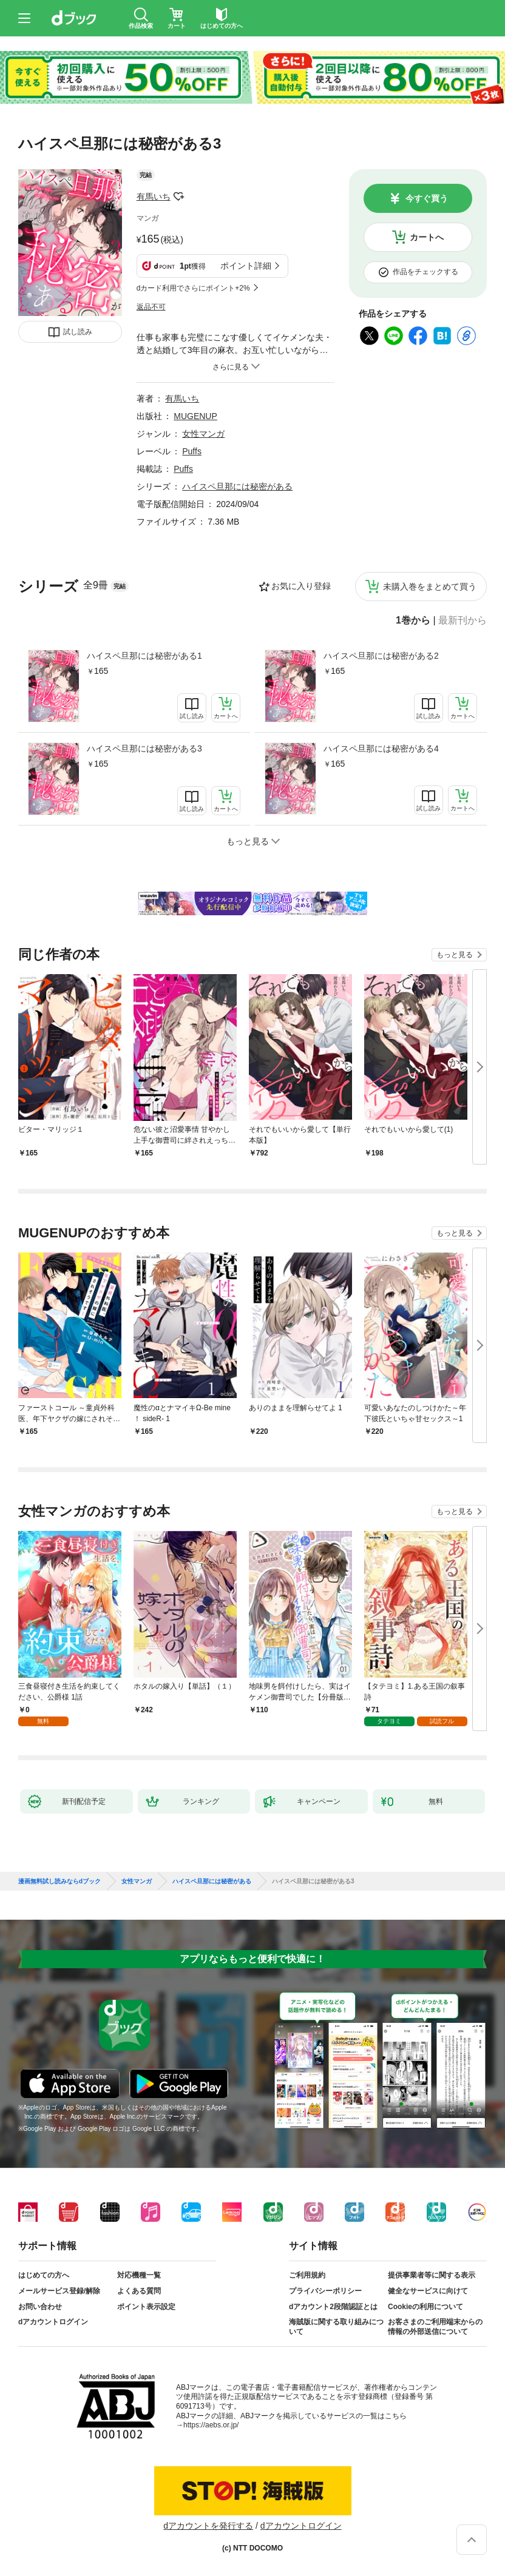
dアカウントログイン (53, 2322)
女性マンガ (203, 434)
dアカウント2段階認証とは (333, 2306)
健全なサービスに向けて (428, 2291)
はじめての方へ (43, 2275)
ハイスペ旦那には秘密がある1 (144, 656)
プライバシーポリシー (325, 2291)
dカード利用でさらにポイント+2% (193, 288)
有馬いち (154, 196)
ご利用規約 (307, 2275)
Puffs (192, 451)
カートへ (427, 237)
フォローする (179, 196)
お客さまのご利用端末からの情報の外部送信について (435, 2327)
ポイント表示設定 (146, 2306)
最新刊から (462, 620)
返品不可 (151, 307)
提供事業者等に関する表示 (431, 2275)
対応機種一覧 (139, 2275)
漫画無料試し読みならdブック (59, 1881)
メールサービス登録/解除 (59, 2291)
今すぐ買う (426, 198)
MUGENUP (195, 416)
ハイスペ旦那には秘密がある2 (381, 656)
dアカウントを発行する (208, 2526)
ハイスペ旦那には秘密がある (237, 486)
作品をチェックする (425, 271)
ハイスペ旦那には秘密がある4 (381, 748)
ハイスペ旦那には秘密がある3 (144, 748)
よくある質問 (139, 2291)
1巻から (413, 620)
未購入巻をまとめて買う (429, 586)
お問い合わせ (40, 2306)
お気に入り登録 (301, 586)
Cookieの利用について (425, 2306)
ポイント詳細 (245, 266)
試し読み (77, 332)
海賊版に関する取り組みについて (336, 2327)
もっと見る (454, 954)
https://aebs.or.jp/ (211, 2425)
